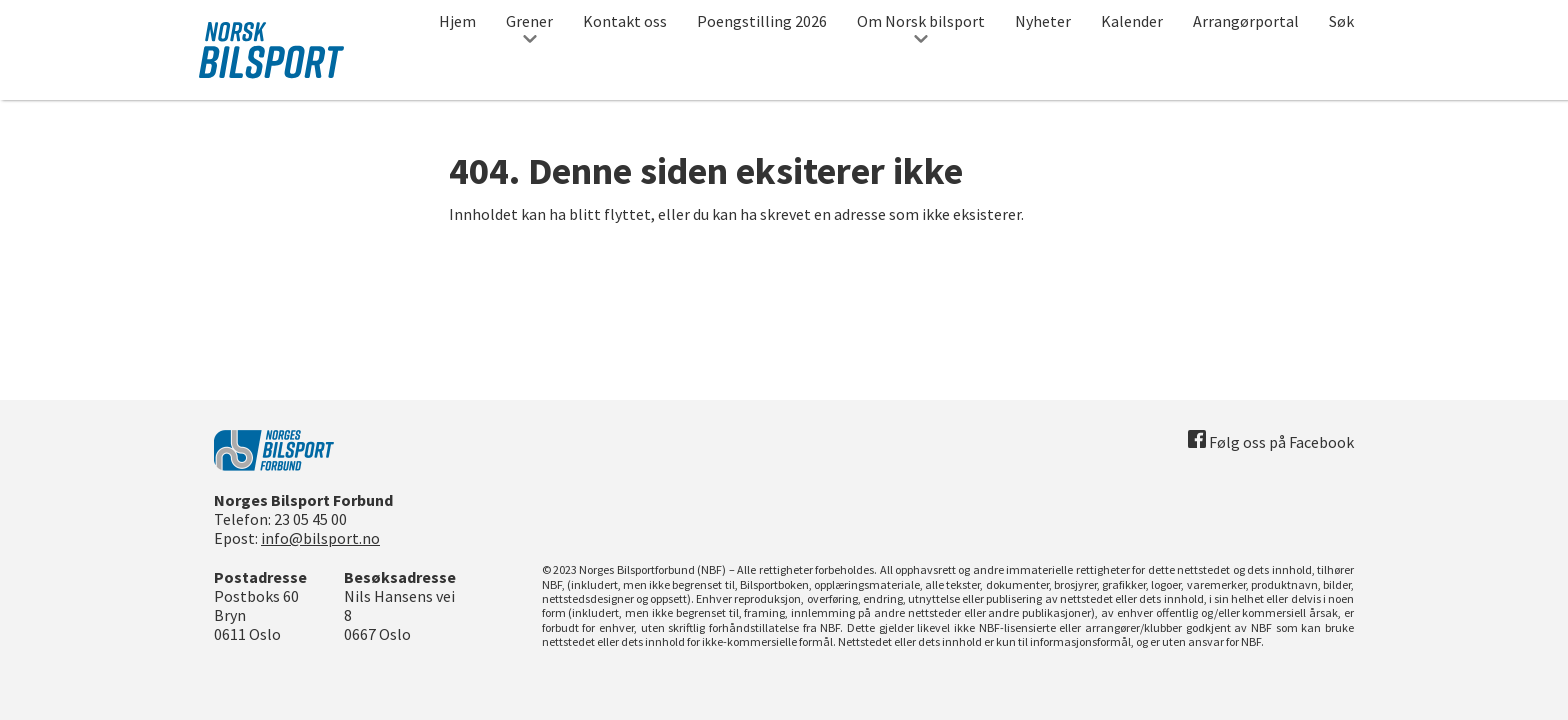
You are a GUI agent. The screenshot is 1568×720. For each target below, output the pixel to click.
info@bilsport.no (320, 538)
